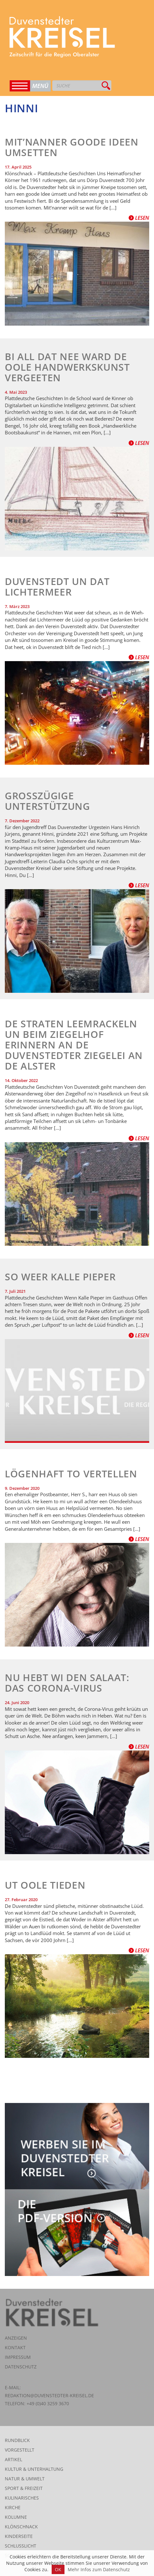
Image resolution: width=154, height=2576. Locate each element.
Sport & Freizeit (24, 2488)
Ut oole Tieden (45, 1885)
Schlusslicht (20, 2546)
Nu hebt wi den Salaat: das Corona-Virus (67, 1683)
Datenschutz (21, 2367)
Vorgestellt (19, 2450)
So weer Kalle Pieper (60, 1276)
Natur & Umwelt (25, 2479)
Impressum (18, 2357)
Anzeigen (16, 2338)
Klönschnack (21, 2527)
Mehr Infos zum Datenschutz (99, 2569)
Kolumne (16, 2517)
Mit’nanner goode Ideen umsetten (72, 147)
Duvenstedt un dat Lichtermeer (57, 586)
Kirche (13, 2507)
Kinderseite (19, 2536)
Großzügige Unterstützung (47, 801)
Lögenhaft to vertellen (71, 1473)
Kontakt (15, 2347)
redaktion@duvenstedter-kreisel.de (49, 2395)
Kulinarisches (22, 2498)
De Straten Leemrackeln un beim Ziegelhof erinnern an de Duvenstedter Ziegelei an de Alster (74, 1044)
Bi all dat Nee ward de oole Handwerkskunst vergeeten (67, 367)
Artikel (13, 2459)
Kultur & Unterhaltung (34, 2469)
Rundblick (17, 2440)
